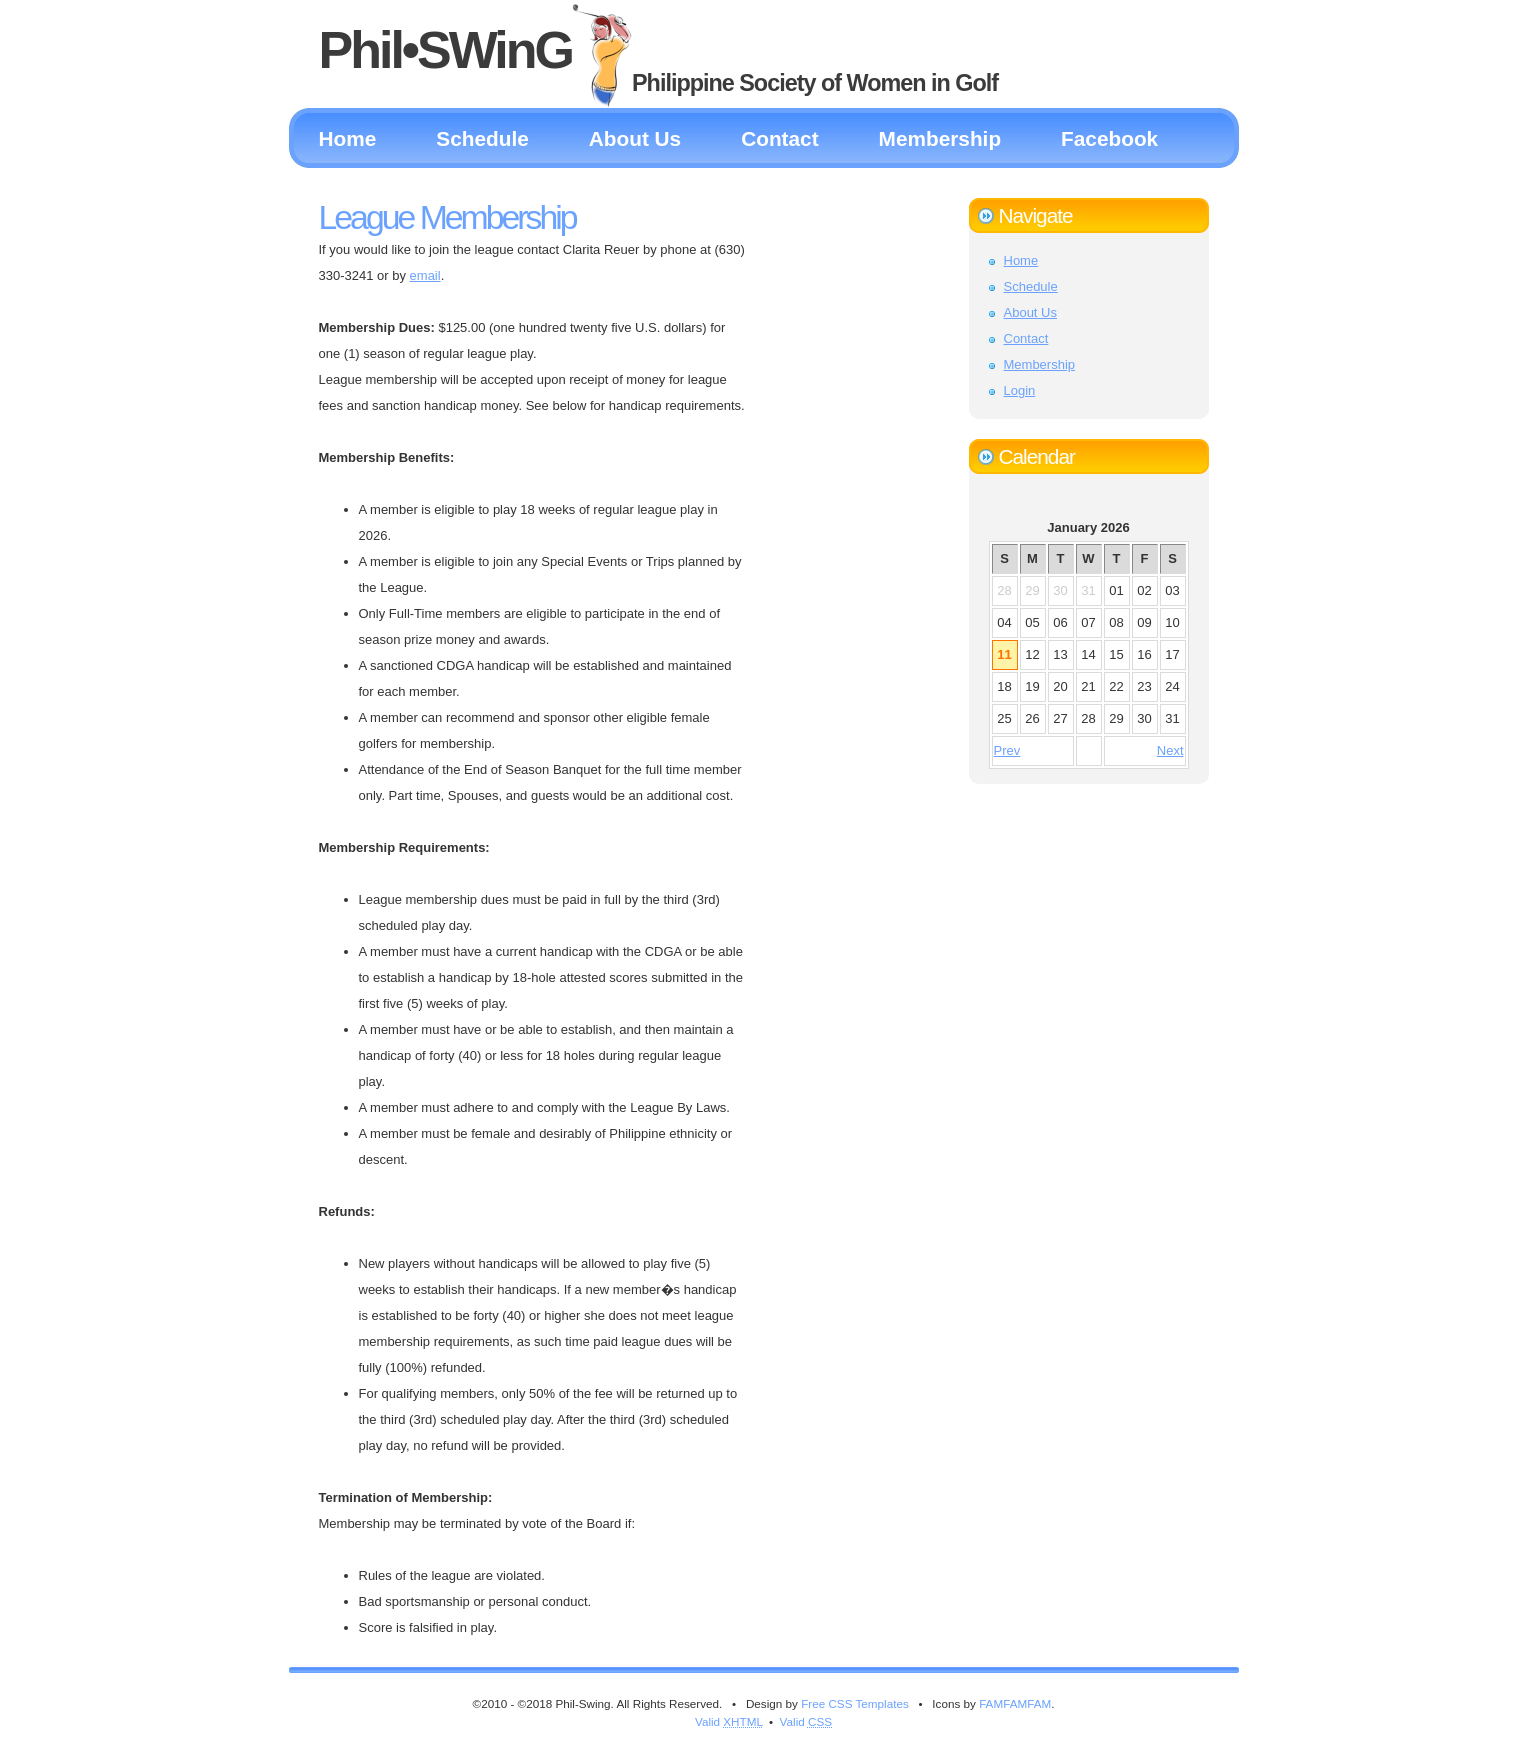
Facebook (1109, 138)
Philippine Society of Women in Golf (815, 83)
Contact (779, 138)
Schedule (482, 138)
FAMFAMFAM (1015, 1703)
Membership (940, 138)
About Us (635, 138)
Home (348, 138)
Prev (1007, 750)
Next (1170, 750)
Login (1020, 390)
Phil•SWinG (446, 50)
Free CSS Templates (855, 1703)
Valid (729, 1721)
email (425, 275)
